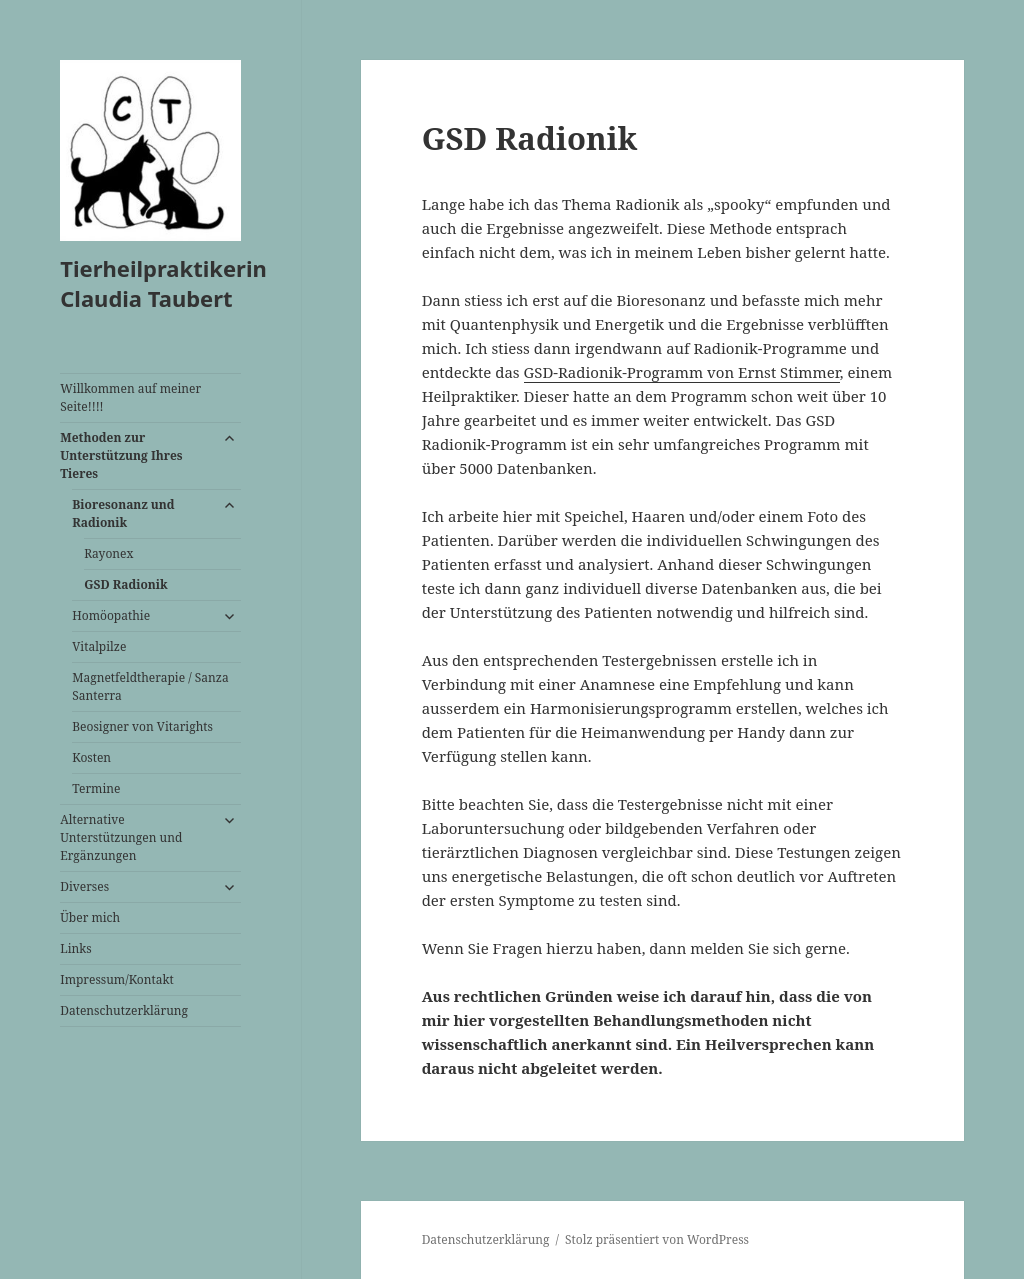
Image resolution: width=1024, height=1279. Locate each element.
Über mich (90, 917)
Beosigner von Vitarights (142, 726)
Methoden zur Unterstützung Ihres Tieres (121, 455)
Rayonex (108, 553)
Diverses (84, 886)
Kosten (91, 757)
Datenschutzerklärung (124, 1010)
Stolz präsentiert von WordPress (657, 1239)
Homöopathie (111, 615)
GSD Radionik (126, 584)
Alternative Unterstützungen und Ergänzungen (121, 837)
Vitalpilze (99, 646)
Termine (96, 788)
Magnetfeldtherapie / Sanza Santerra (150, 686)
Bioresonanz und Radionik (123, 513)
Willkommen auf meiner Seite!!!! (130, 397)
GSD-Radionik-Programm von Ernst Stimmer (682, 372)
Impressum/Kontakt (116, 979)
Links (76, 948)
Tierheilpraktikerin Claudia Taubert (163, 283)
